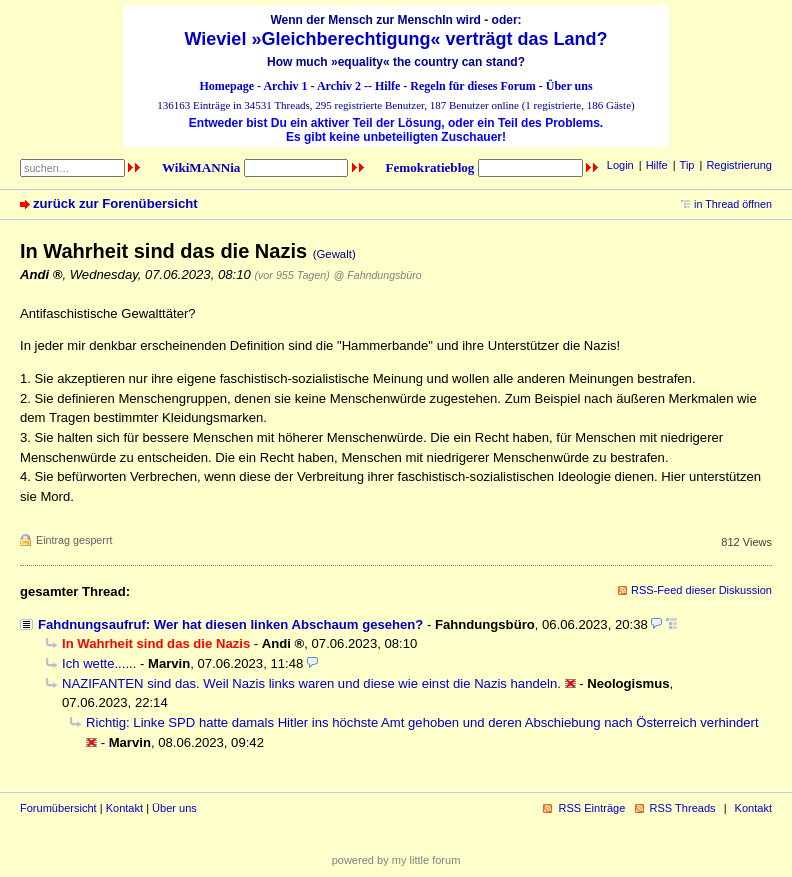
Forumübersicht (58, 808)
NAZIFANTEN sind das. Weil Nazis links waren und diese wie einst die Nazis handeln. (311, 683)
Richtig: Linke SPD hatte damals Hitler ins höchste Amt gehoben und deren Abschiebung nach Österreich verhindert (422, 722)
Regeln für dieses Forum (472, 86)
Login (620, 165)
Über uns (569, 86)
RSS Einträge (591, 808)
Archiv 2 (339, 86)
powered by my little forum (396, 860)
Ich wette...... (99, 663)
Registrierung (739, 165)
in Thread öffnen (733, 204)
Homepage (226, 86)
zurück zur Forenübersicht (115, 203)
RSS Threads (683, 808)
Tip (687, 165)
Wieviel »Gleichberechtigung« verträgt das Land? (396, 39)
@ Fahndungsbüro (378, 275)
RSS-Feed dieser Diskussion (701, 590)
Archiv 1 (285, 86)
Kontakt (124, 808)
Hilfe (387, 86)
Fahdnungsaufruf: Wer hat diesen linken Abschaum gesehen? (230, 624)
